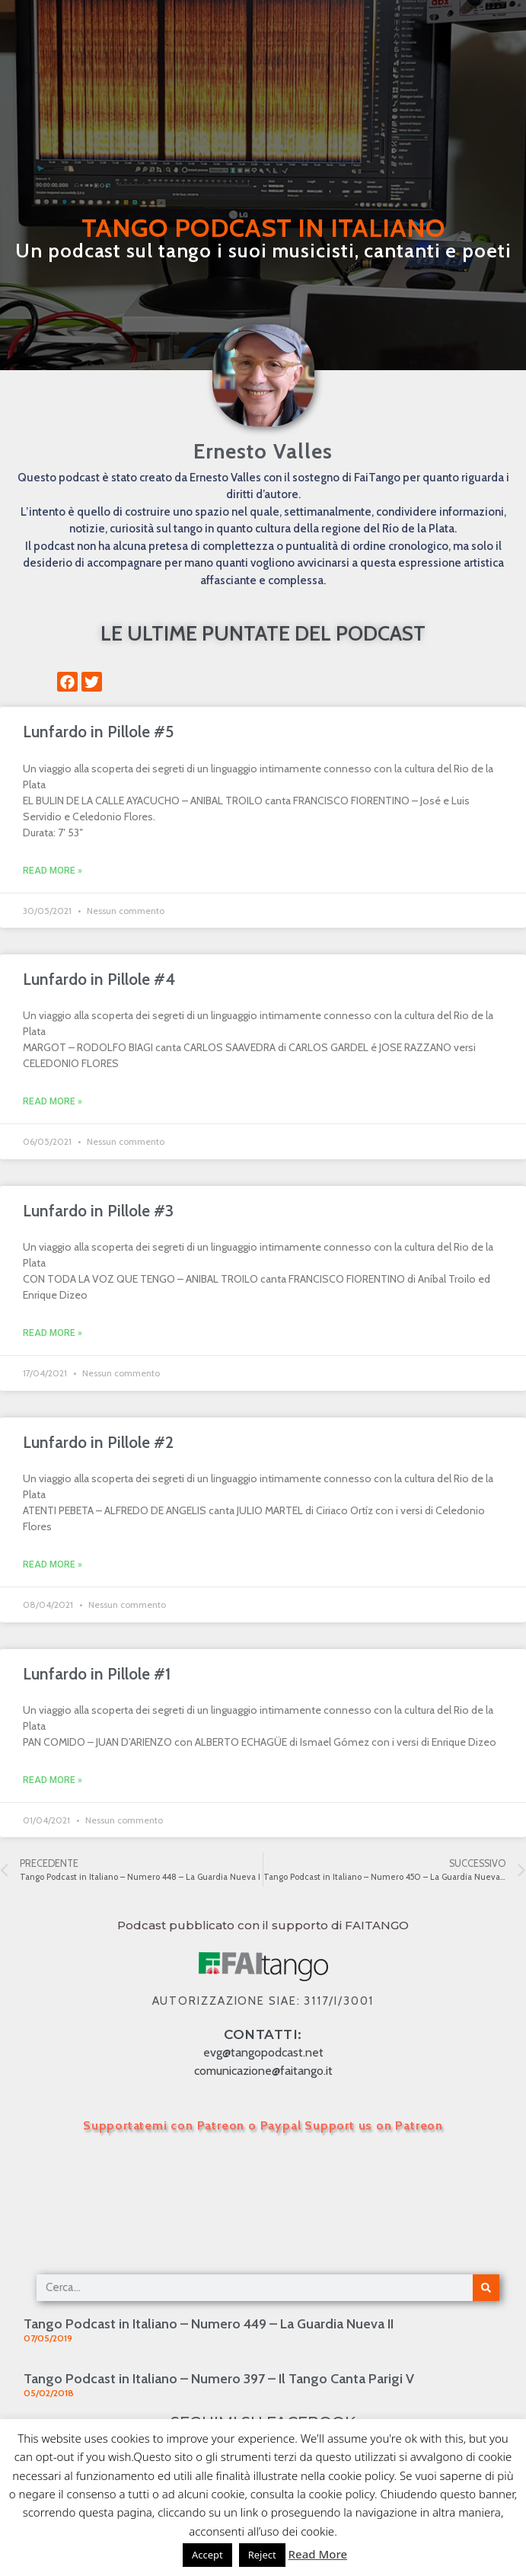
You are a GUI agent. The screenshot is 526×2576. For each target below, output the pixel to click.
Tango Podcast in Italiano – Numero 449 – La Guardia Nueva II (209, 2324)
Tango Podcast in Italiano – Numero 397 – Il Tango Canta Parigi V (219, 2378)
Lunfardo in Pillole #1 (97, 1673)
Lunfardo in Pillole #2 (98, 1442)
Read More (318, 2554)
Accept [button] (207, 2555)
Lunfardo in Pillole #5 (98, 731)
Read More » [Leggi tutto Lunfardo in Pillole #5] (52, 870)
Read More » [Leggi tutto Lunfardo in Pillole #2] (52, 1564)
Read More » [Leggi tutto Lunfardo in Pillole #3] (52, 1333)
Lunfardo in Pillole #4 (99, 979)
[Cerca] (486, 2287)
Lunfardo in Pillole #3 (98, 1210)
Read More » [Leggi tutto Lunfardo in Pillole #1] (52, 1780)
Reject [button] (262, 2555)
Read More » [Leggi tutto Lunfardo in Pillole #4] (52, 1101)
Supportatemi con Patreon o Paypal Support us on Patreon (263, 2125)
